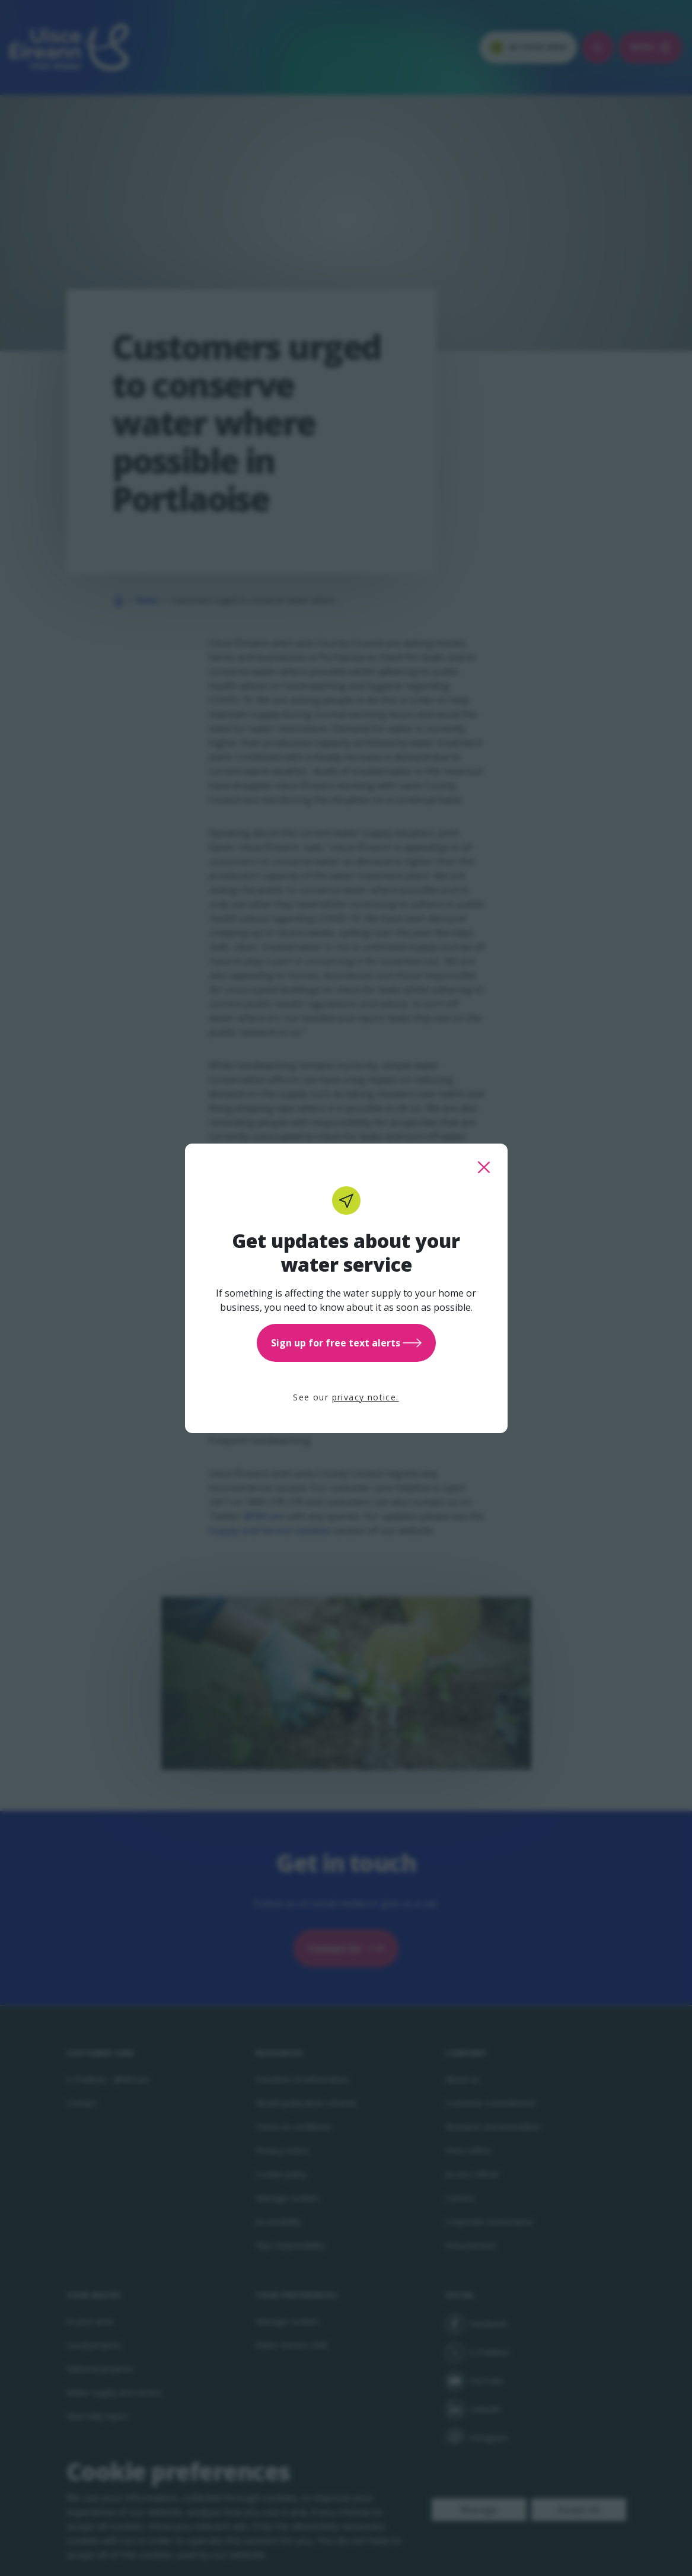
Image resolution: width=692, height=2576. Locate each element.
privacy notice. (365, 1397)
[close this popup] (484, 1167)
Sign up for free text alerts (346, 1342)
